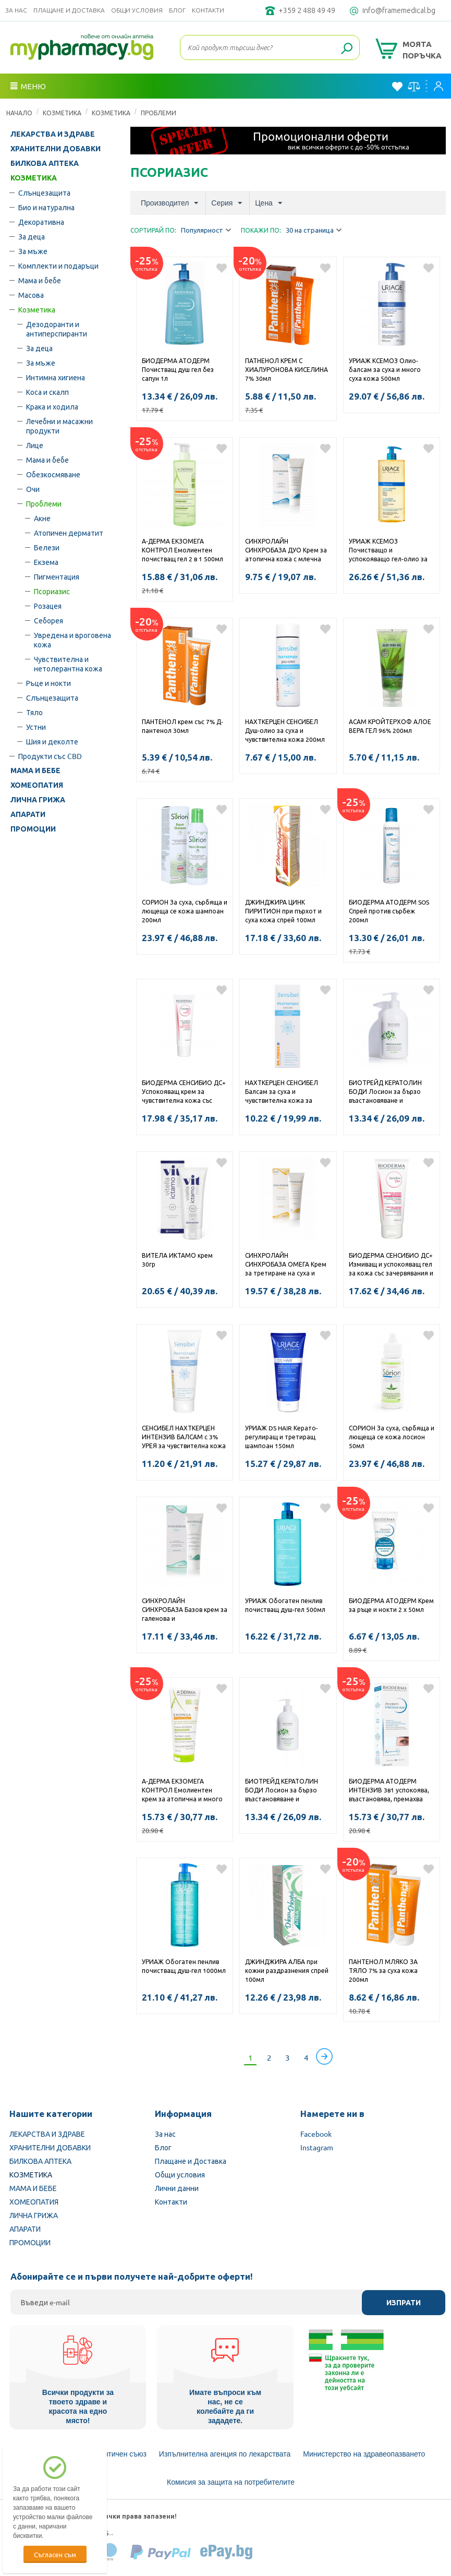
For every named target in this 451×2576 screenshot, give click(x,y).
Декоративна (41, 221)
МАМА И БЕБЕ (35, 770)
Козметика (111, 113)
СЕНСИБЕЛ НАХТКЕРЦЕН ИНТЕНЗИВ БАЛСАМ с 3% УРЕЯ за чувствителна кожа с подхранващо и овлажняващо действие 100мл (184, 1438)
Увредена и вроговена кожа (72, 639)
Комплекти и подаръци (58, 265)
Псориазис (52, 591)
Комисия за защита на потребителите (231, 2482)
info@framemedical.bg (398, 10)
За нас (16, 10)
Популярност (206, 230)
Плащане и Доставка (69, 10)
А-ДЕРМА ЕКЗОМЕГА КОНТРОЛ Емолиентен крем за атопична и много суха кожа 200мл (182, 1791)
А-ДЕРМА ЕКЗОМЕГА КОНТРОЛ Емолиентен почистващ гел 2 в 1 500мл (182, 550)
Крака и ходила (52, 406)
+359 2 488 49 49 (306, 10)
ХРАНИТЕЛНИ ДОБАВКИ (55, 149)
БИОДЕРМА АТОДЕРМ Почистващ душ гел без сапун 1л (178, 369)
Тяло (34, 712)
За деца (31, 236)
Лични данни (177, 2188)
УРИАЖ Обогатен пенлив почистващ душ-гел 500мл (285, 1605)
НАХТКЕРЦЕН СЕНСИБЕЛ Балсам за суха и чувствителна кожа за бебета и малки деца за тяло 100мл (282, 1092)
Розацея (48, 605)
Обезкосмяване (53, 474)
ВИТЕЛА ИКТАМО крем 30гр (177, 1259)
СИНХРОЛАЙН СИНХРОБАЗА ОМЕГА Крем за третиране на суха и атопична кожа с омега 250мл (285, 1265)
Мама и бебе (39, 280)
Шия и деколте (52, 741)
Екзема (46, 562)
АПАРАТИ (27, 814)
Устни (36, 726)
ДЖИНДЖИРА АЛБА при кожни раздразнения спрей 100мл (286, 1970)
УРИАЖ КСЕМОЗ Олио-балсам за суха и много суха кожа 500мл (385, 369)
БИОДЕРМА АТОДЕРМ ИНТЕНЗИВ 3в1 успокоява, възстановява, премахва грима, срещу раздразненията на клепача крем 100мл (389, 1791)
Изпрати (403, 2302)
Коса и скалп (47, 391)
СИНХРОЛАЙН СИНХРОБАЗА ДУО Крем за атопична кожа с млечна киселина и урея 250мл (286, 551)
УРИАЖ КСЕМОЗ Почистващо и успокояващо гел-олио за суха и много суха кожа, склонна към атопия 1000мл (388, 551)
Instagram (316, 2147)
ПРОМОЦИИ (33, 829)
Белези (46, 547)
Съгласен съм (55, 2554)
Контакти (208, 10)
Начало (19, 113)
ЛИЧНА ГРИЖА (37, 800)
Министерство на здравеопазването (364, 2454)
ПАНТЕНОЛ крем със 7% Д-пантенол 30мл (182, 726)
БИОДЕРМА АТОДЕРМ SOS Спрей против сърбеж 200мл (389, 911)
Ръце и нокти (48, 683)
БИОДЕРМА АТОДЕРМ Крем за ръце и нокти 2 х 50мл (391, 1605)
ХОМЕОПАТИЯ (36, 785)
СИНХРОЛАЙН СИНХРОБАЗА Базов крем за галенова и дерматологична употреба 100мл (184, 1610)
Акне (42, 518)
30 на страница (314, 230)
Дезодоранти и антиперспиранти (56, 328)
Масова (31, 294)
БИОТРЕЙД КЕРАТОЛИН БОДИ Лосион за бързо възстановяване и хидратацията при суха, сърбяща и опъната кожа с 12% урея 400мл (390, 1092)
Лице (34, 445)
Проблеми (158, 113)
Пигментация (56, 576)
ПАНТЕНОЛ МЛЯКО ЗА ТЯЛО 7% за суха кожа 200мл (383, 1970)
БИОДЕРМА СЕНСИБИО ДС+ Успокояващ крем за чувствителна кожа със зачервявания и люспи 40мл (184, 1092)
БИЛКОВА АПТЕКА (44, 163)
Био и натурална (46, 207)
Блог (177, 10)
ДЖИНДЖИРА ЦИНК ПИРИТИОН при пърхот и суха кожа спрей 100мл (283, 911)
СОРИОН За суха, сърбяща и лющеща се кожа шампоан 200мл (184, 911)
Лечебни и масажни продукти (59, 425)
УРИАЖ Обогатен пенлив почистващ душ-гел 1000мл (184, 1966)
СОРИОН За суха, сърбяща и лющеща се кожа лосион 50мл (391, 1437)
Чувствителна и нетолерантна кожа (68, 663)
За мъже (32, 251)
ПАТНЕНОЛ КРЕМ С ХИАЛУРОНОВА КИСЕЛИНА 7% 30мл (286, 369)
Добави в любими (221, 268)
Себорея (48, 620)
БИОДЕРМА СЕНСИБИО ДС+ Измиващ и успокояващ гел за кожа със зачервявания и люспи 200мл (391, 1265)
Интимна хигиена (55, 377)
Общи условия (137, 10)
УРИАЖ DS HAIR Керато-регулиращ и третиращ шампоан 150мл (281, 1437)
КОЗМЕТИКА (62, 113)
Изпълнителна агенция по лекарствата (225, 2454)
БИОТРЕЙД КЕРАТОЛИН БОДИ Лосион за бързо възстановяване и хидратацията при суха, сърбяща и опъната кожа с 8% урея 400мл (286, 1791)
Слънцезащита (44, 192)
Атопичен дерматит (68, 532)
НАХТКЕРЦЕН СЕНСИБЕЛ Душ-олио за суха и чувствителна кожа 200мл (285, 730)
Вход (438, 86)
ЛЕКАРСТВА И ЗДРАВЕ (52, 134)
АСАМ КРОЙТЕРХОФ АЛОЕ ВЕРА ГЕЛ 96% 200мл (390, 726)
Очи (33, 488)
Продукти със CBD (50, 756)
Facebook (316, 2133)
